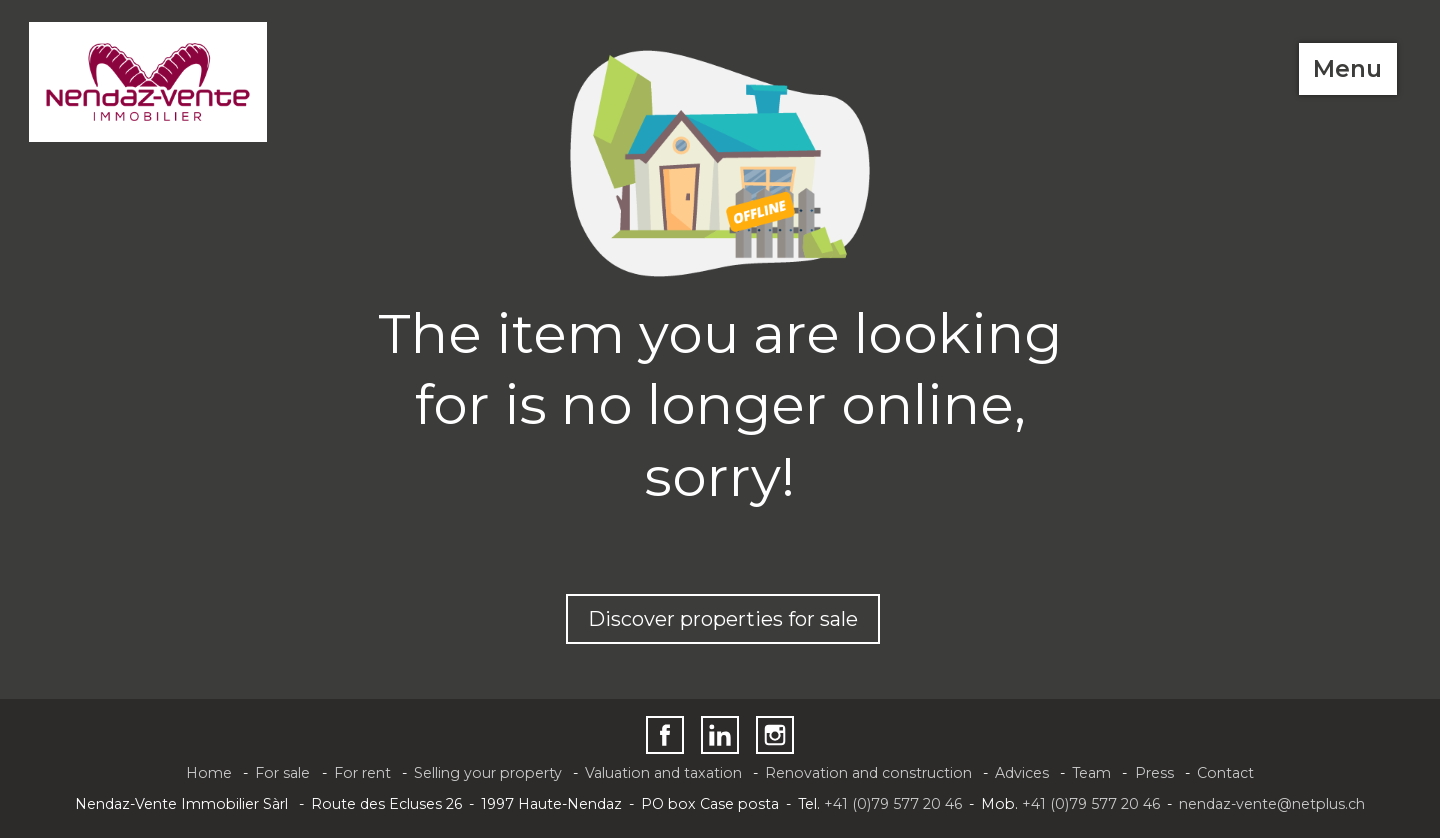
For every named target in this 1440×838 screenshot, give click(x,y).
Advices (1022, 773)
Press (1154, 773)
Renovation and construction (868, 773)
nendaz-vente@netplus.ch (1272, 804)
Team (1091, 773)
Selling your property (488, 773)
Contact (1225, 773)
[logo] (148, 82)
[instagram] (775, 735)
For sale (282, 773)
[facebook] (665, 735)
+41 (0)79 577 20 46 (893, 804)
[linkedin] (720, 735)
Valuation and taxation (663, 773)
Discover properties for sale (723, 619)
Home (209, 773)
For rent (362, 773)
